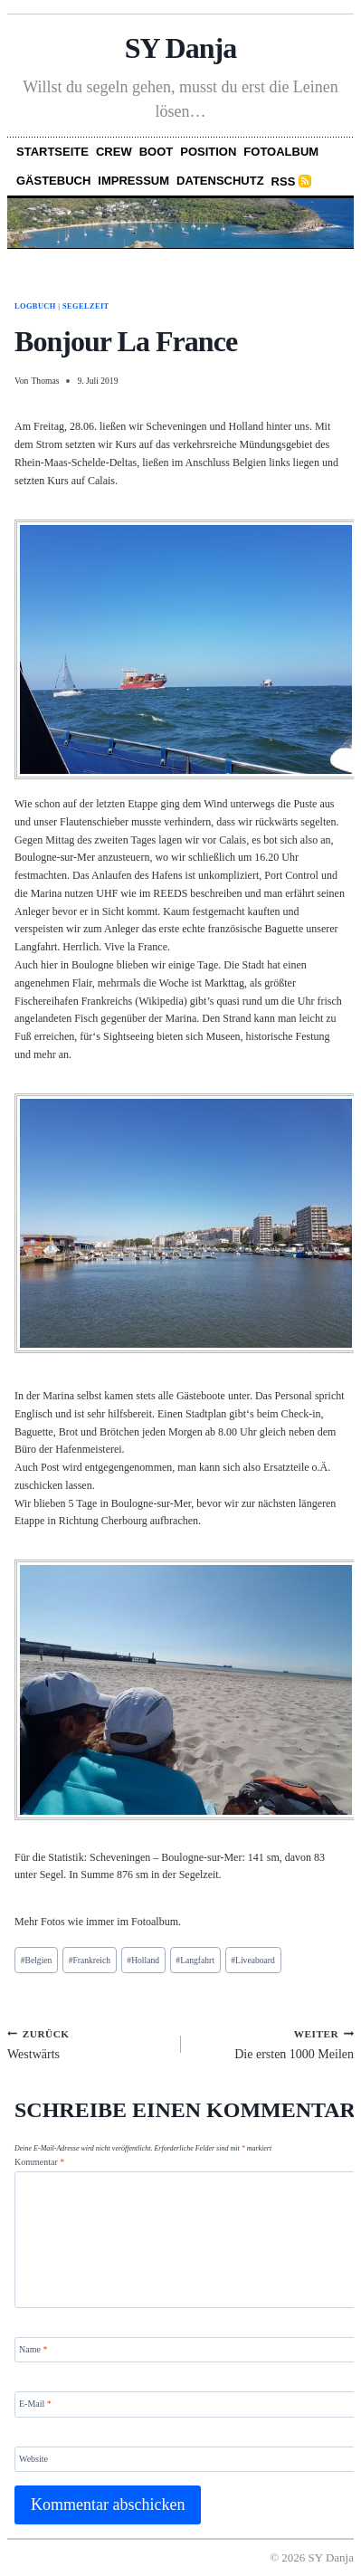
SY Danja (181, 48)
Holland (143, 1960)
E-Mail (35, 2404)
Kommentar (39, 2162)
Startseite (52, 151)
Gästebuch (53, 180)
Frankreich (89, 1960)
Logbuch (35, 306)
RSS (283, 181)
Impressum (133, 180)
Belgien (36, 1960)
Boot (156, 151)
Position (208, 151)
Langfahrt (195, 1960)
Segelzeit (85, 306)
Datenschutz (220, 180)
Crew (114, 151)
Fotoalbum (280, 151)
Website (33, 2458)
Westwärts (87, 2044)
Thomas (45, 381)
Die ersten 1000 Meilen (274, 2044)
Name (33, 2349)
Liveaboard (252, 1960)
